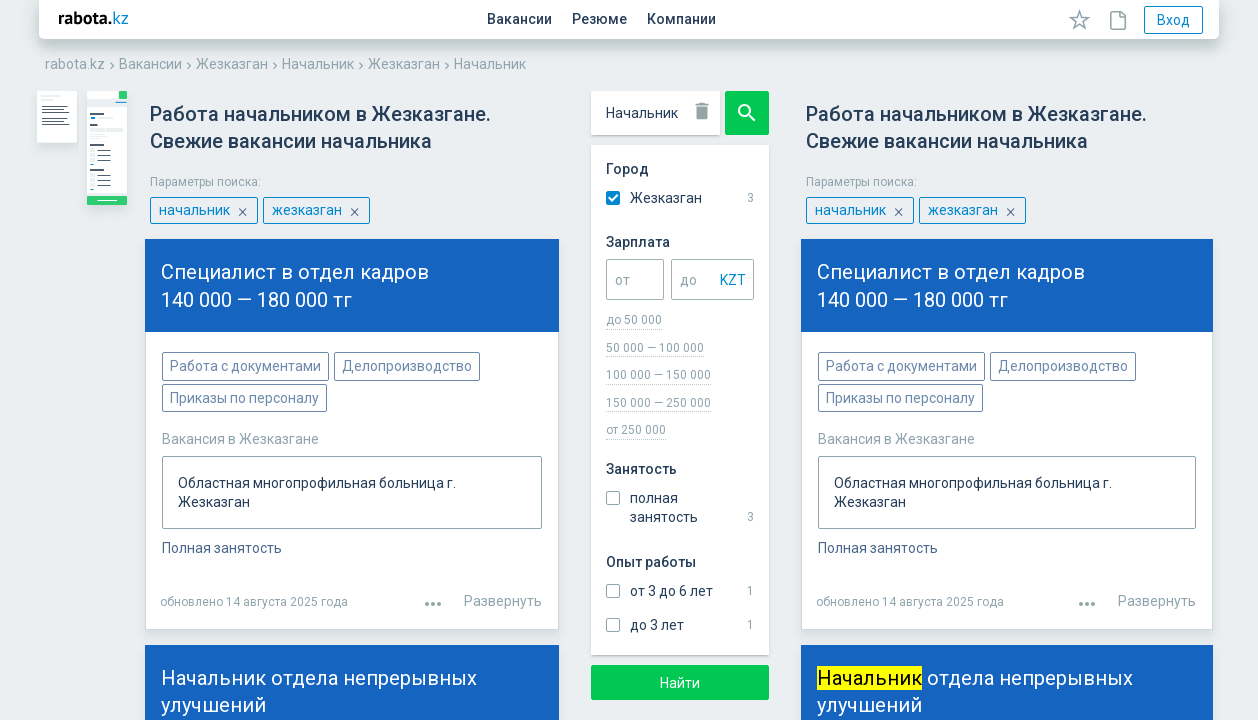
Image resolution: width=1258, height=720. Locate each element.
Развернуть (1157, 523)
